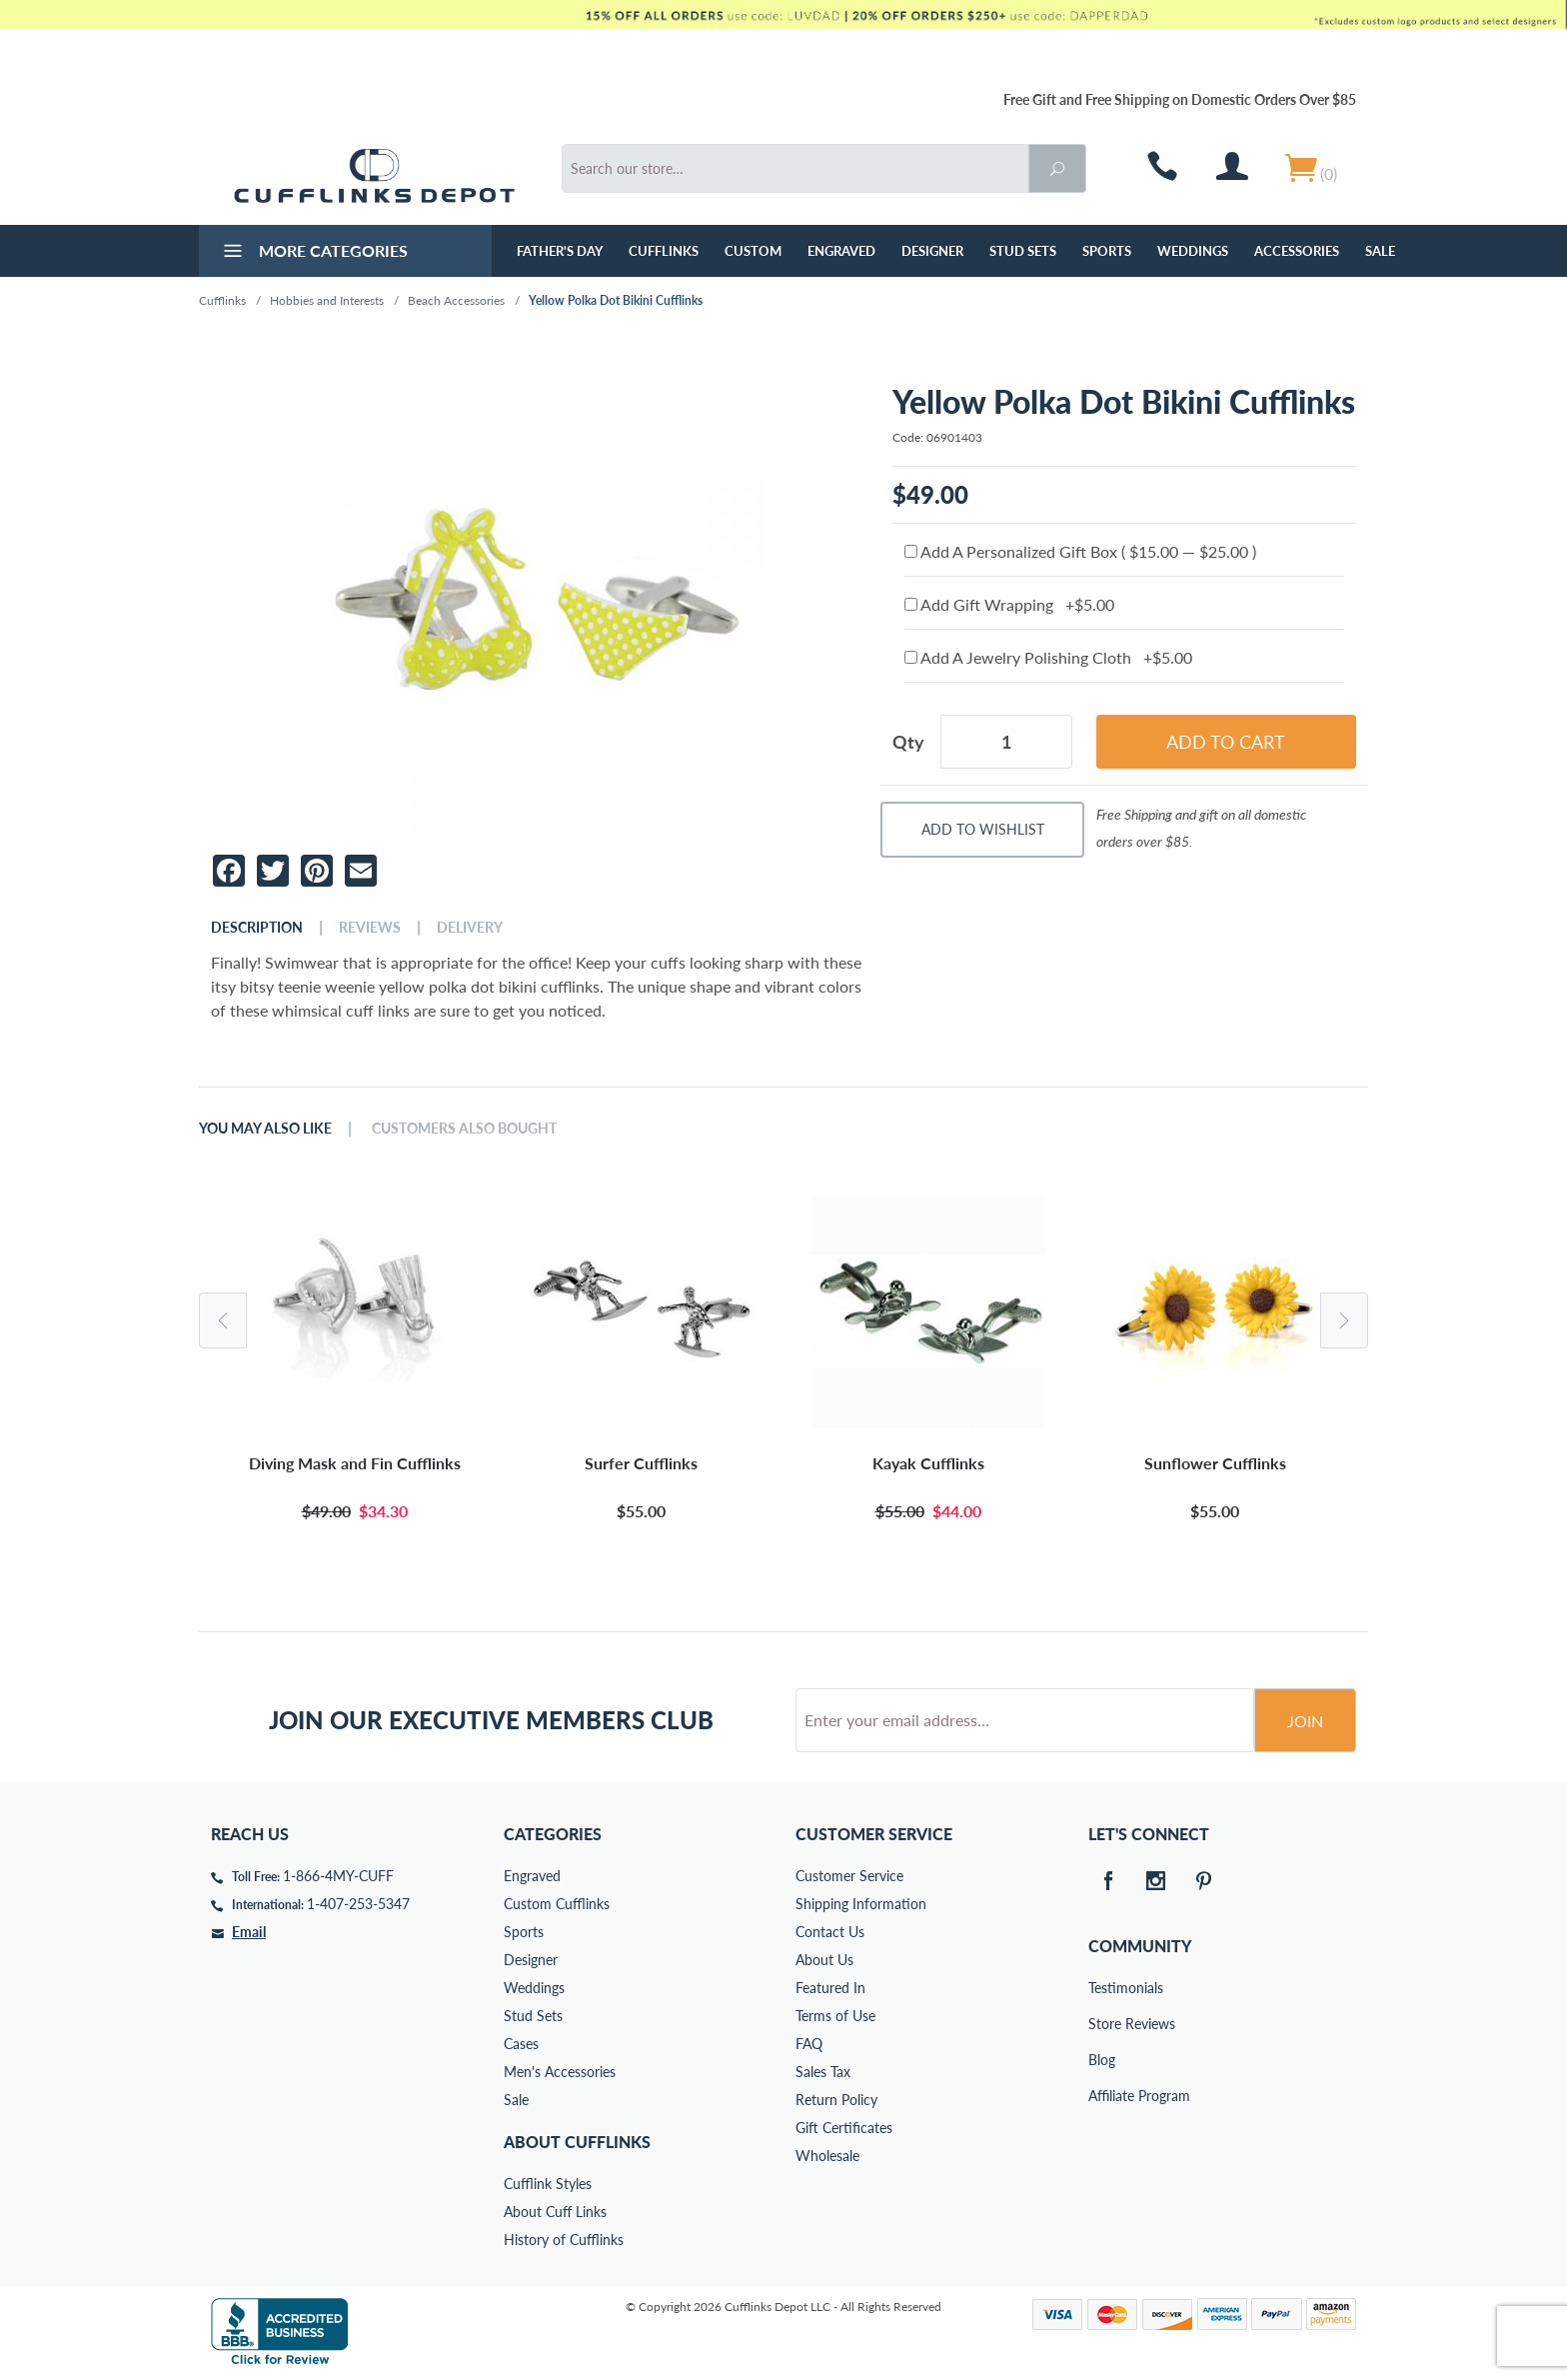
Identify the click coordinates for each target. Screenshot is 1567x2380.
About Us (824, 1959)
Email (249, 1931)
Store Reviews (1102, 2023)
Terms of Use (835, 2015)
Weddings (1192, 251)
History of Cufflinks (564, 2239)
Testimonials (1102, 1987)
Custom (753, 251)
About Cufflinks (577, 2141)
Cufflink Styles (548, 2183)
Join (1305, 1720)
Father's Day (560, 251)
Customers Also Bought (464, 1129)
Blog (1101, 2059)
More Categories (313, 253)
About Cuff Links (555, 2211)
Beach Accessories (456, 300)
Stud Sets (1022, 251)
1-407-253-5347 (358, 1903)
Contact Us (829, 1931)
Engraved (841, 251)
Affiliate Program (1102, 2095)
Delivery (470, 928)
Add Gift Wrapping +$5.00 (1009, 604)
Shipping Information (860, 1903)
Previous (223, 1320)
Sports (1106, 251)
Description (257, 928)
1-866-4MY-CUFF (338, 1875)
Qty (908, 742)
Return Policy (836, 2099)
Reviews (370, 928)
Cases (521, 2043)
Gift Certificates (843, 2127)
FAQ (808, 2043)
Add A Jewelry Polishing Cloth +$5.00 (1048, 657)
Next (1344, 1320)
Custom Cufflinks (557, 1903)
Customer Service (849, 1875)
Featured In (830, 1987)
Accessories (1296, 251)
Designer (932, 251)
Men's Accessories (560, 2071)
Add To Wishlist (982, 829)
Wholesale (827, 2155)
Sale (1380, 251)
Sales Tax (822, 2071)
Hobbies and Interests (327, 300)
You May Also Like (265, 1129)
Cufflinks (664, 251)
